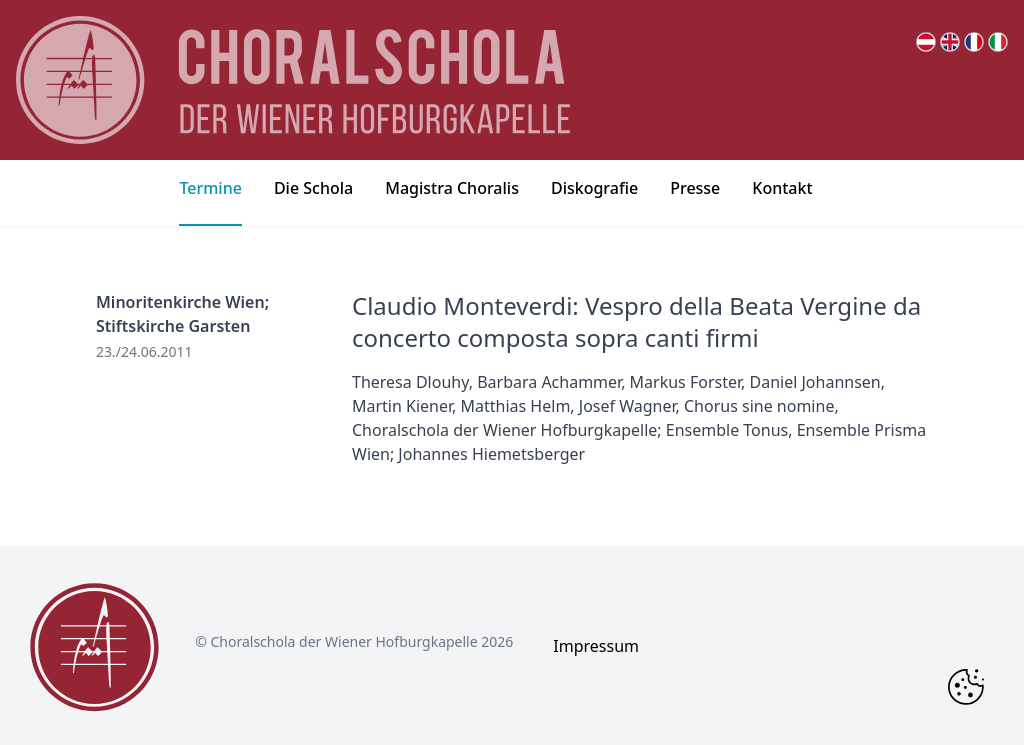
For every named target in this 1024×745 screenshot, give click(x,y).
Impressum (596, 646)
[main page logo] (293, 80)
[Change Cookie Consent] (966, 687)
